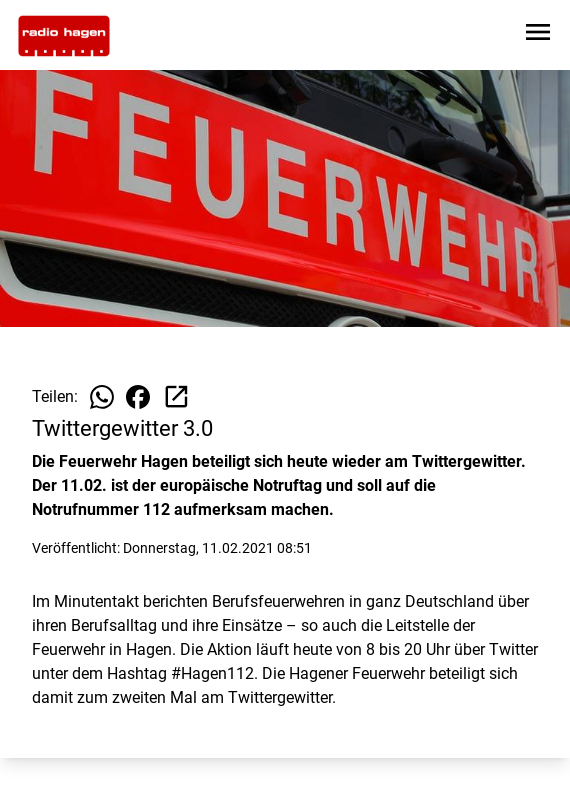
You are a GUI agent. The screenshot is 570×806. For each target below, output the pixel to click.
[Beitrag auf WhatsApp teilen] (102, 397)
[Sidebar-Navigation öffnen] (538, 35)
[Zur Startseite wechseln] (64, 36)
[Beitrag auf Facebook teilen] (138, 397)
